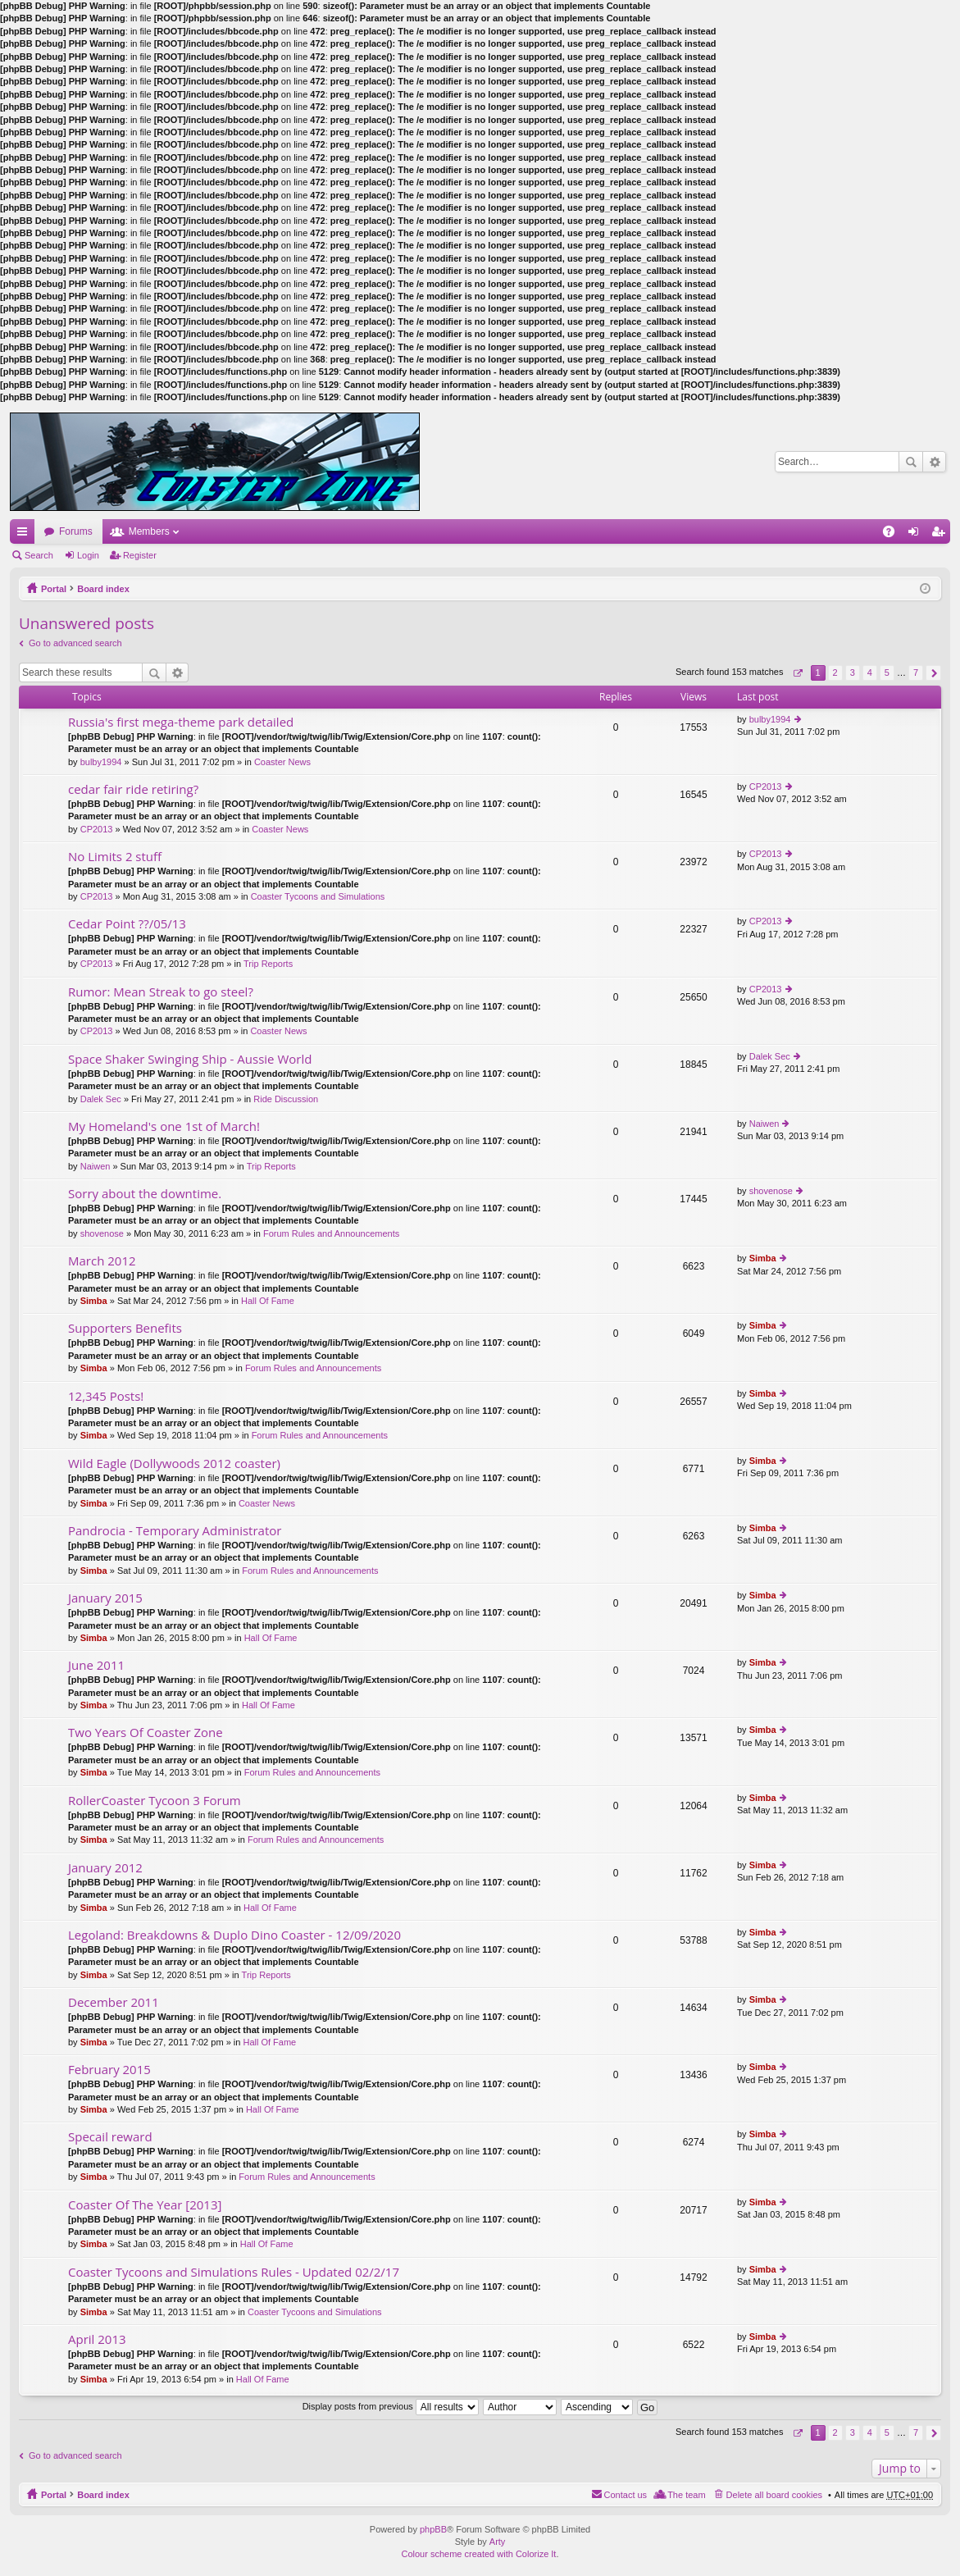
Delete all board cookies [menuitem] (774, 2495)
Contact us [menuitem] (626, 2495)
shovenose (102, 1233)
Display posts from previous (391, 2406)
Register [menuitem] (941, 535)
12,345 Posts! (105, 1396)
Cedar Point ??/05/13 (127, 924)
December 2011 (113, 2002)
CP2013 (96, 829)
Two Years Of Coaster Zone (145, 1732)
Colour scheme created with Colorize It (479, 2554)
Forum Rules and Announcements (331, 1233)
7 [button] (915, 672)
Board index (103, 589)
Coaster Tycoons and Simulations (318, 896)
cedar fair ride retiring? (133, 789)
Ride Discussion (285, 1099)
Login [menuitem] (917, 535)
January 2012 (105, 1868)
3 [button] (852, 672)
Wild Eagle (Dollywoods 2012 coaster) (174, 1463)
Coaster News (282, 762)
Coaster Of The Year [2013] (144, 2205)
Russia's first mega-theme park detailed (180, 722)
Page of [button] (797, 673)
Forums (76, 531)
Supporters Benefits (125, 1328)
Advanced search (934, 462)
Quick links (25, 535)
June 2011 (96, 1665)
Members (149, 531)
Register (140, 555)
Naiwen (95, 1166)
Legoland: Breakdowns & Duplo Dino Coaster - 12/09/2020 (234, 1935)
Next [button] (933, 673)
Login (88, 555)
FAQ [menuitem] (894, 535)
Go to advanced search (75, 643)
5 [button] (887, 672)
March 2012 (102, 1261)
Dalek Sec (100, 1099)
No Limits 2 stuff (115, 856)
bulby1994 (101, 762)
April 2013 (97, 2339)
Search (911, 462)
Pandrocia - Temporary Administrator (174, 1531)
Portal (53, 589)
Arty (497, 2541)
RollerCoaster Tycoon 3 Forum (154, 1800)
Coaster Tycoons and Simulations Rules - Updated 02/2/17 (233, 2272)
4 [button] (869, 672)
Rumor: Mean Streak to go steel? (160, 992)
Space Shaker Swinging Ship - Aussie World (190, 1059)
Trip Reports (268, 964)
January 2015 (105, 1598)
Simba (93, 1301)
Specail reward (110, 2137)
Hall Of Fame (267, 1301)
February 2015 (109, 2069)
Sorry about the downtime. (144, 1193)
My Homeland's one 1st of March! (164, 1126)
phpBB (433, 2529)
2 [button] (835, 672)
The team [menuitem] (686, 2495)
